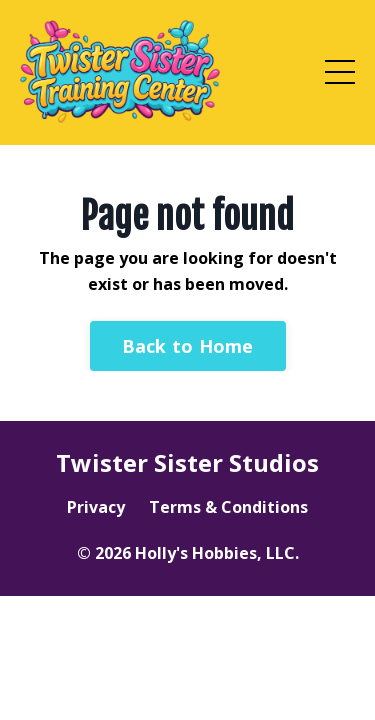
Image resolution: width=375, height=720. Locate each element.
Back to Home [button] (188, 346)
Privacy (96, 507)
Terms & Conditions (228, 507)
